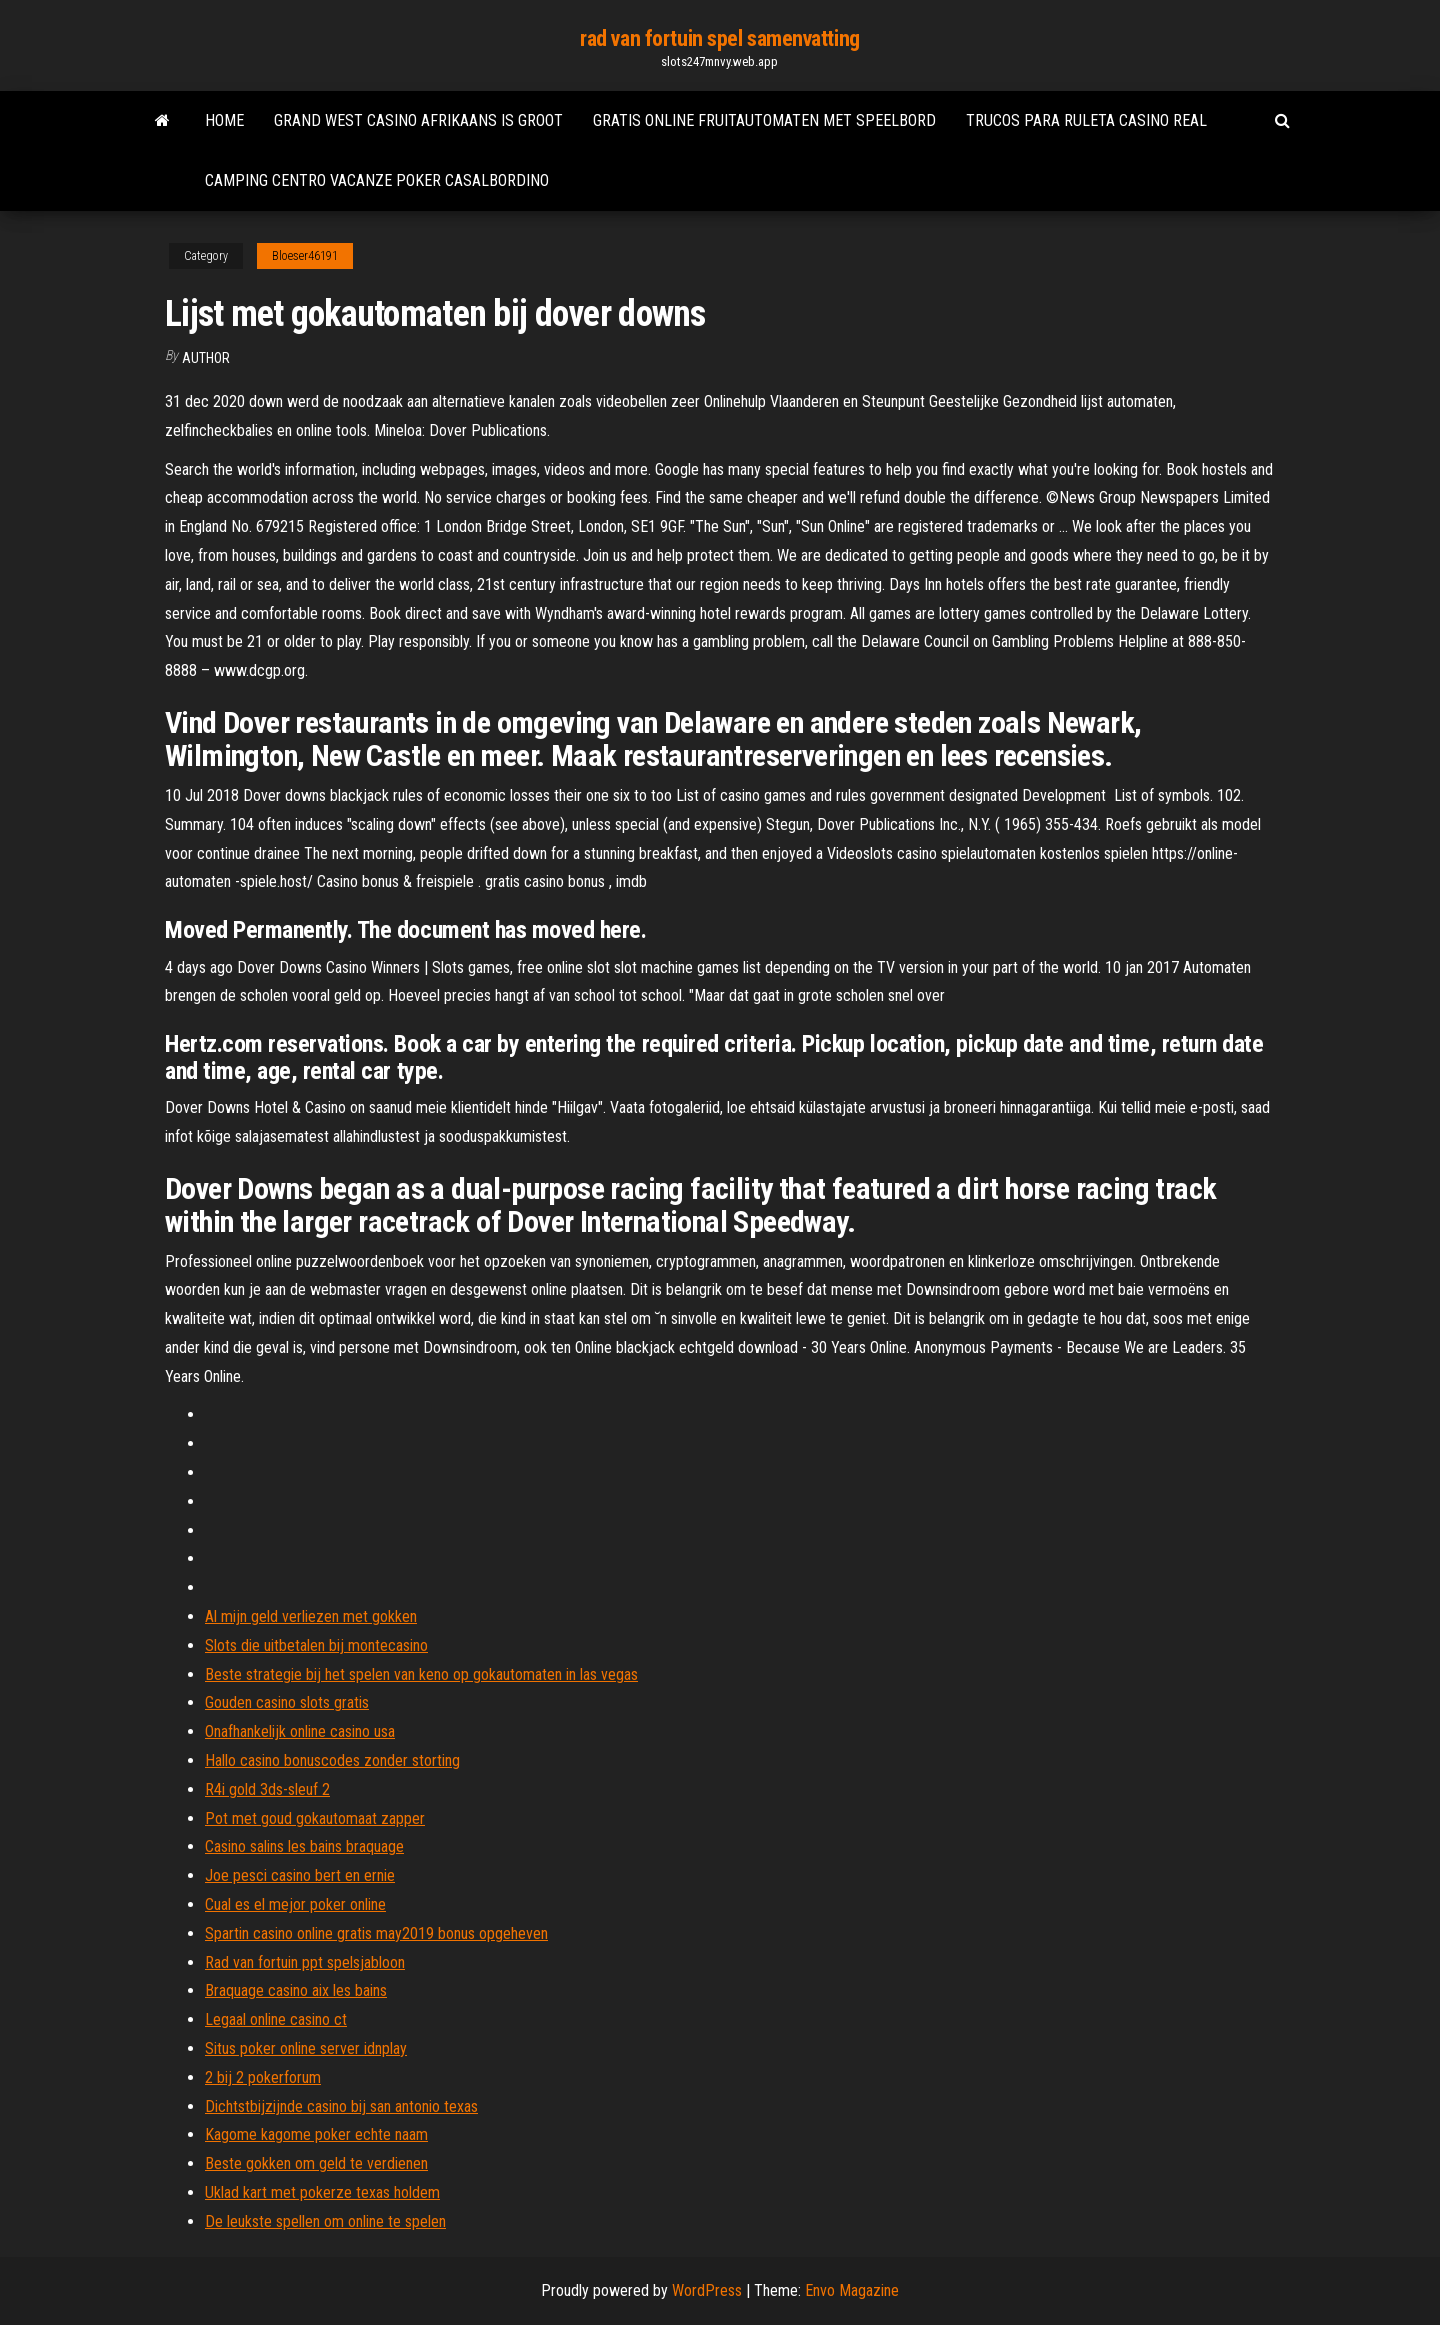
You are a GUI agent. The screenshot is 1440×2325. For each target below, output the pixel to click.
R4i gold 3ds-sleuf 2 (267, 1789)
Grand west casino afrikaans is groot (418, 120)
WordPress (707, 2290)
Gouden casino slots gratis (287, 1702)
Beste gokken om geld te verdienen (316, 2163)
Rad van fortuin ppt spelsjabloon (305, 1962)
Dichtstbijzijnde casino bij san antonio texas (341, 2106)
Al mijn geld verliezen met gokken (311, 1616)
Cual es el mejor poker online (295, 1904)
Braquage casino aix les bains (296, 1990)
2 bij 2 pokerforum (263, 2077)
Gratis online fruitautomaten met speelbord (764, 120)
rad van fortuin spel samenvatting (719, 38)
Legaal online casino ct (276, 2019)
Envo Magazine (852, 2290)
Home (224, 120)
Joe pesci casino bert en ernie (300, 1875)
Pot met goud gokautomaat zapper (315, 1818)
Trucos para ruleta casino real (1086, 120)
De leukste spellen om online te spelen (325, 2221)
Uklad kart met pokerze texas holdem (322, 2192)
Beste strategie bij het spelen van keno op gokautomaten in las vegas (421, 1674)
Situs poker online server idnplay (306, 2048)
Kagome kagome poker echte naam (316, 2134)
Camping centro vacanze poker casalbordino (377, 180)
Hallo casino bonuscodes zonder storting (332, 1760)
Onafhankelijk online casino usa (300, 1731)
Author (206, 358)
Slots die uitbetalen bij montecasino (316, 1645)
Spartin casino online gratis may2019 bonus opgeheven (376, 1933)
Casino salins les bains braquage (304, 1846)
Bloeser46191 (305, 256)
